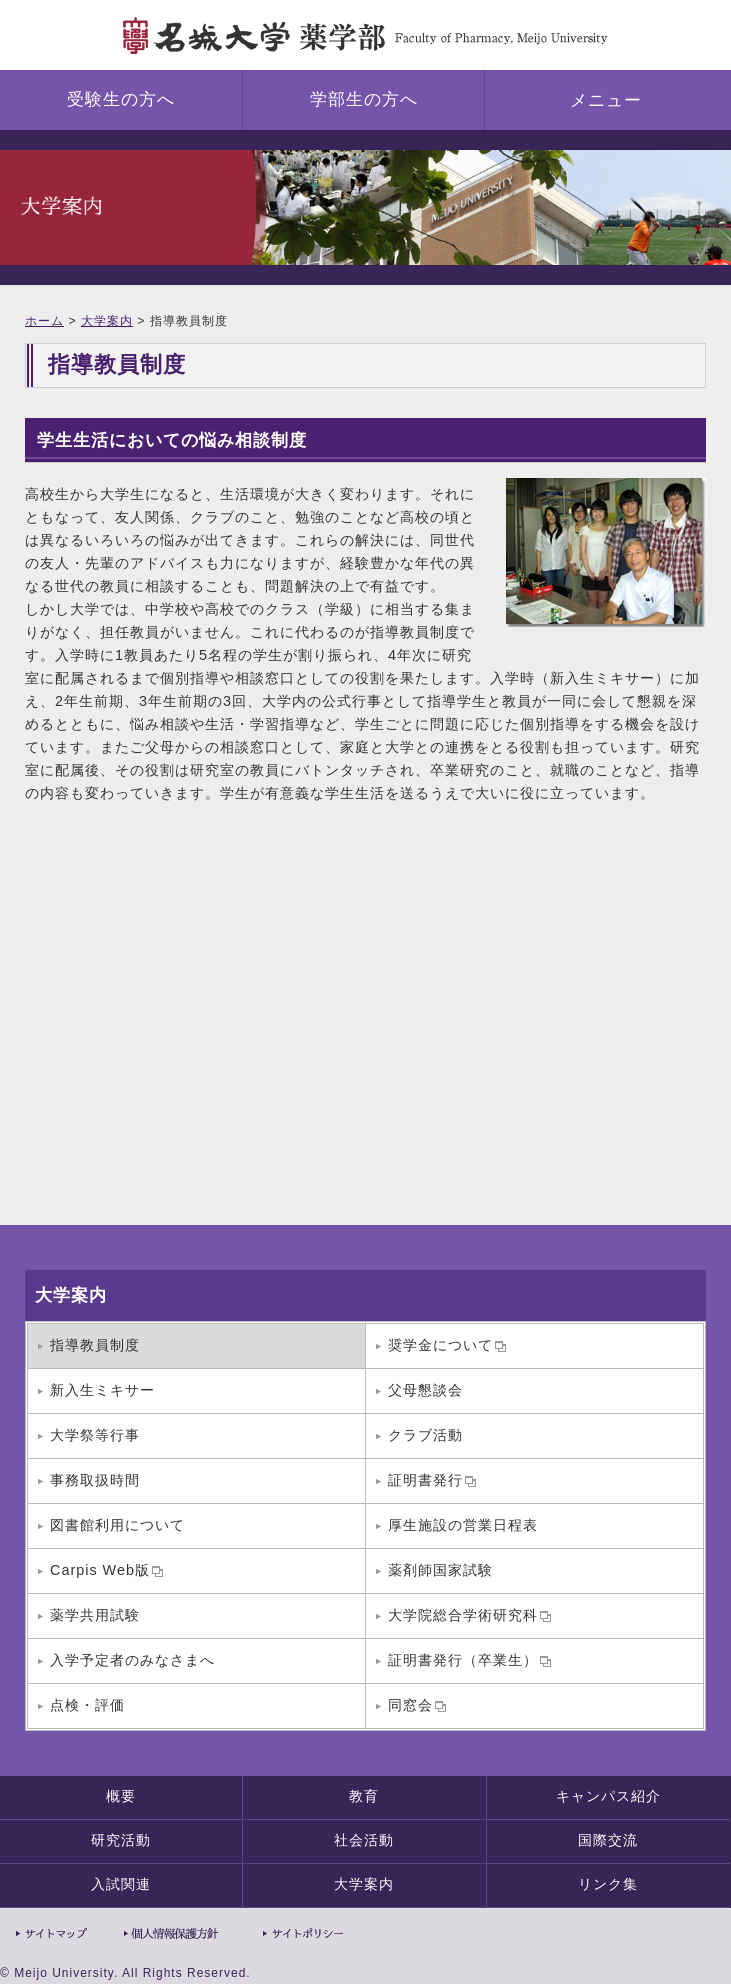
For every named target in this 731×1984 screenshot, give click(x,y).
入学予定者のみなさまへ (132, 1660)
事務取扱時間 (95, 1480)
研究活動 (121, 1840)
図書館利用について (117, 1525)
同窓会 (417, 1705)
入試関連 (121, 1884)
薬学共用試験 (95, 1615)
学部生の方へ (364, 99)
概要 (121, 1796)
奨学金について (447, 1345)
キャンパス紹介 (608, 1796)
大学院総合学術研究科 (469, 1615)
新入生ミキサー (102, 1390)
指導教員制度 (95, 1345)
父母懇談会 (425, 1390)
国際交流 (608, 1840)
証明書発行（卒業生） (469, 1660)
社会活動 (364, 1840)
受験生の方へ (121, 99)
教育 (364, 1796)
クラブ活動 (425, 1435)
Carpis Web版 (106, 1570)
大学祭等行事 (95, 1435)
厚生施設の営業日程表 (463, 1525)
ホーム (44, 321)
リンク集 (608, 1884)
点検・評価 (87, 1705)
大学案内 (107, 321)
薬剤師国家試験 (440, 1570)
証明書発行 (432, 1480)
